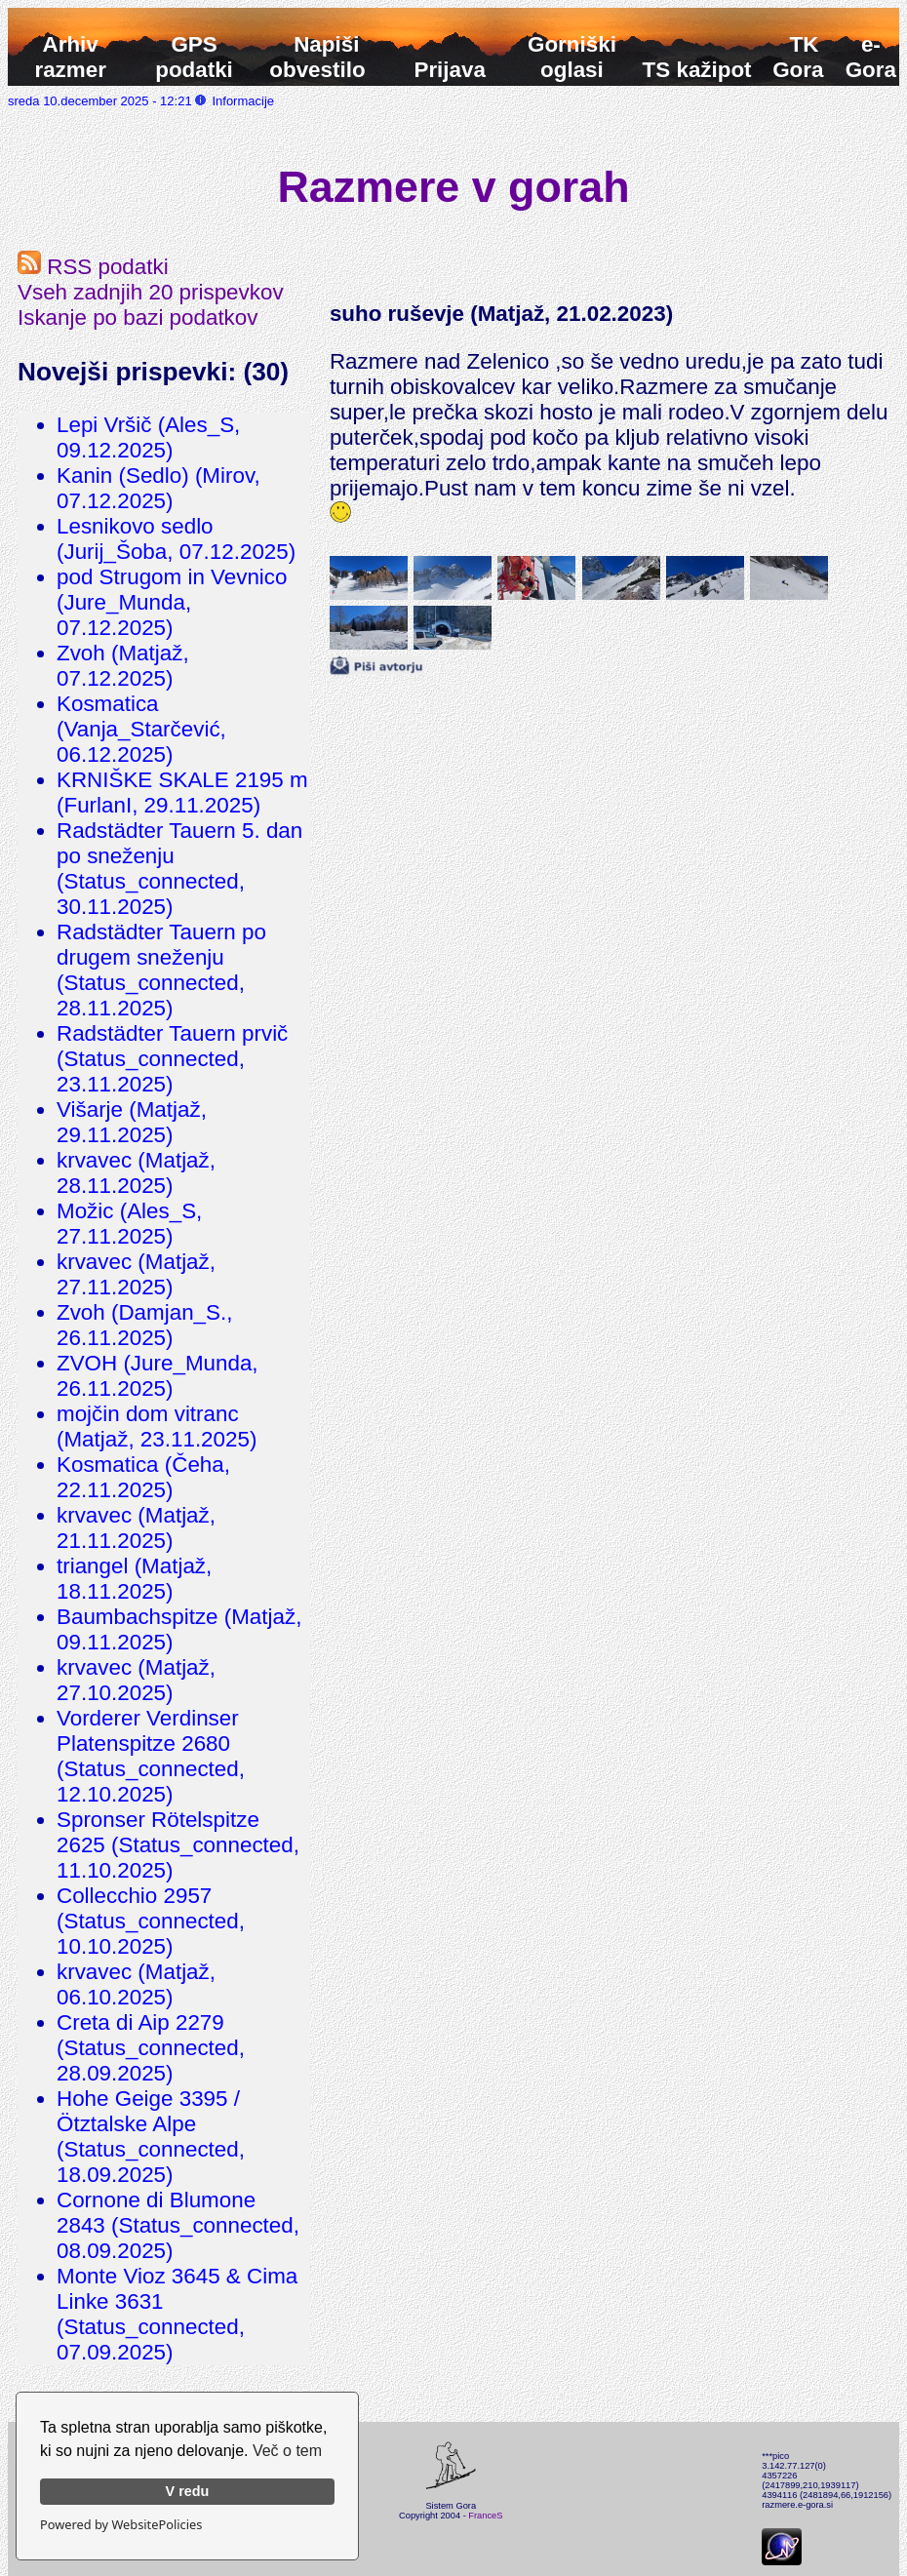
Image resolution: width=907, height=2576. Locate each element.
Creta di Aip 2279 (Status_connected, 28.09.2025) (151, 2047)
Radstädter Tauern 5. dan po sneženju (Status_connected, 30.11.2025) (179, 868)
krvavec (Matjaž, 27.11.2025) (136, 1274)
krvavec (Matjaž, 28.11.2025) (136, 1173)
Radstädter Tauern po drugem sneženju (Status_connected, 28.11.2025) (161, 970)
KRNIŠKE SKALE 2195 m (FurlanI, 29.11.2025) (182, 792)
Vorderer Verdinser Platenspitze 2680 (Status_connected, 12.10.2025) (151, 1756)
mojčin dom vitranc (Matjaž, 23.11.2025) (156, 1426)
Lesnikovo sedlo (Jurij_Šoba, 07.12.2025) (176, 539)
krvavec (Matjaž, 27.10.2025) (136, 1680)
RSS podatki (93, 267)
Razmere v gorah (454, 186)
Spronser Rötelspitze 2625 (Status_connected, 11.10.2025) (178, 1844)
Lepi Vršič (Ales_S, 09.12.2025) (148, 437)
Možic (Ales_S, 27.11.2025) (129, 1223)
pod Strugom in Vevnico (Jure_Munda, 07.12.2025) (172, 602)
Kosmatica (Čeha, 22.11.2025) (143, 1477)
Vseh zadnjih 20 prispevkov (151, 292)
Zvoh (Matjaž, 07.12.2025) (123, 666)
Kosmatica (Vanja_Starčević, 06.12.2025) (141, 729)
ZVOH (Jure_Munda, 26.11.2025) (157, 1376)
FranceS (485, 2515)
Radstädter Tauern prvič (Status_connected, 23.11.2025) (172, 1058)
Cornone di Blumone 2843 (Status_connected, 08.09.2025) (178, 2225)
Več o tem (287, 2450)
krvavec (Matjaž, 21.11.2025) (136, 1528)
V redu (188, 2491)
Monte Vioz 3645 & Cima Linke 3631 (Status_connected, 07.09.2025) (177, 2314)
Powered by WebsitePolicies (121, 2524)
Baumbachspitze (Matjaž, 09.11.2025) (179, 1629)
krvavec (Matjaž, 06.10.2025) (136, 1984)
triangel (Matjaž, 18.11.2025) (134, 1579)
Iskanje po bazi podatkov (137, 317)
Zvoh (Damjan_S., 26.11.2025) (144, 1325)
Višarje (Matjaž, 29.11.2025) (132, 1122)
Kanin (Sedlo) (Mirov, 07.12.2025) (158, 488)
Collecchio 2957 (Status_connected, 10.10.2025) (151, 1921)
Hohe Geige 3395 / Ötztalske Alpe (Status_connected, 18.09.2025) (151, 2136)
